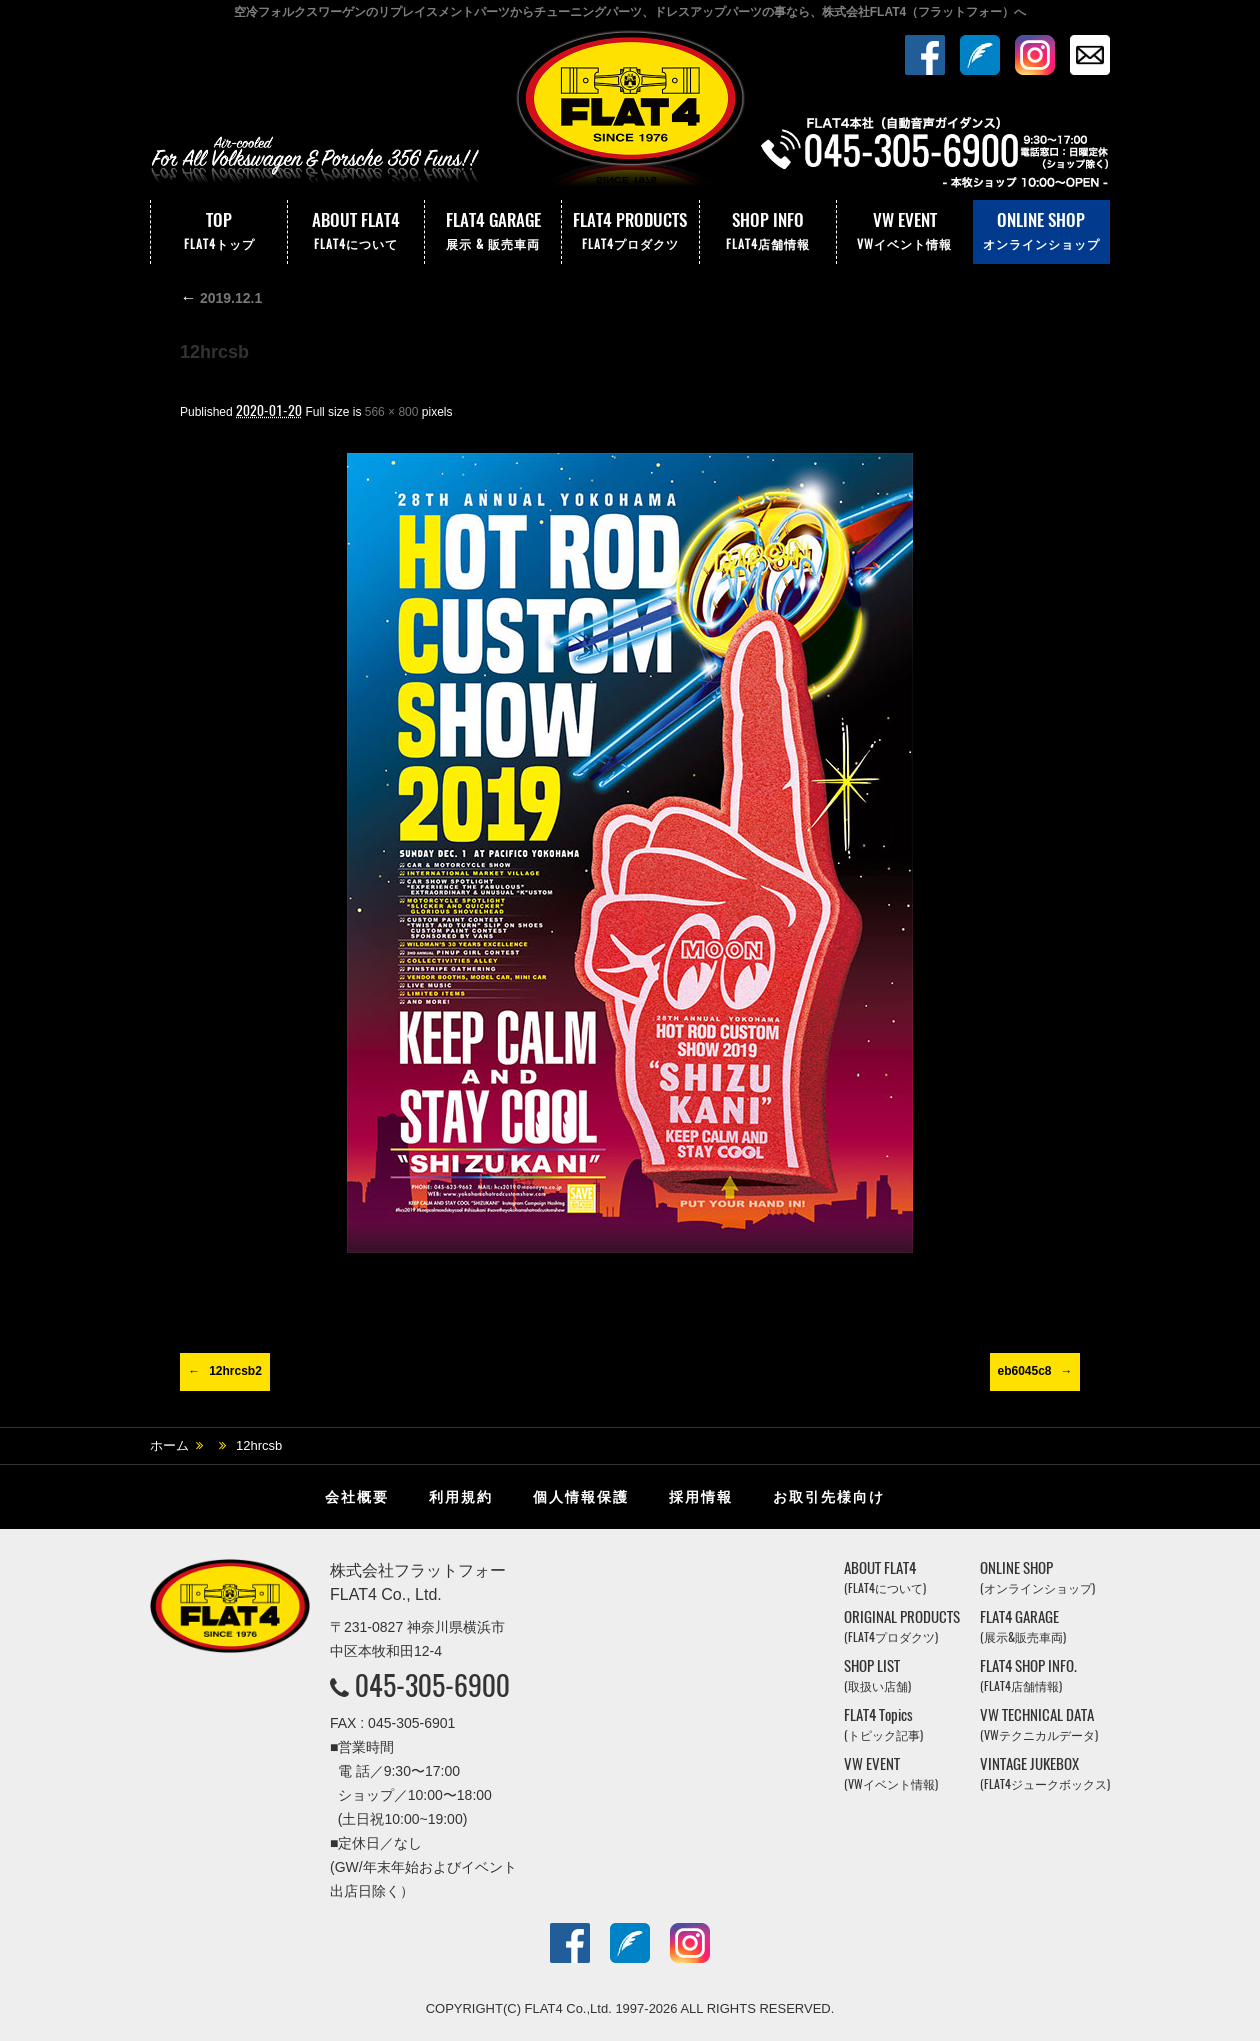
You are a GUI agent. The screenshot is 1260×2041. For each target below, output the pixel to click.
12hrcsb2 (235, 1371)
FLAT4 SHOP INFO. (1028, 1675)
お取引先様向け (829, 1497)
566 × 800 (392, 412)
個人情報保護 (581, 1497)
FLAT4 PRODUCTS (630, 232)
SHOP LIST (877, 1675)
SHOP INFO (768, 232)
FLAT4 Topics (883, 1724)
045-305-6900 (432, 1685)
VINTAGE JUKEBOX (1045, 1773)
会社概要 (357, 1497)
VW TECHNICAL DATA (1039, 1724)
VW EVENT (905, 232)
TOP (219, 232)
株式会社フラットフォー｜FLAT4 (630, 113)
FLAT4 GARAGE (493, 232)
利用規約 (461, 1497)
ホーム (169, 1445)
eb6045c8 (1024, 1371)
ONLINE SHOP (1041, 232)
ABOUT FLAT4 (356, 232)
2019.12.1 (221, 298)
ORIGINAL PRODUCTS (902, 1626)
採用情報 (701, 1497)
